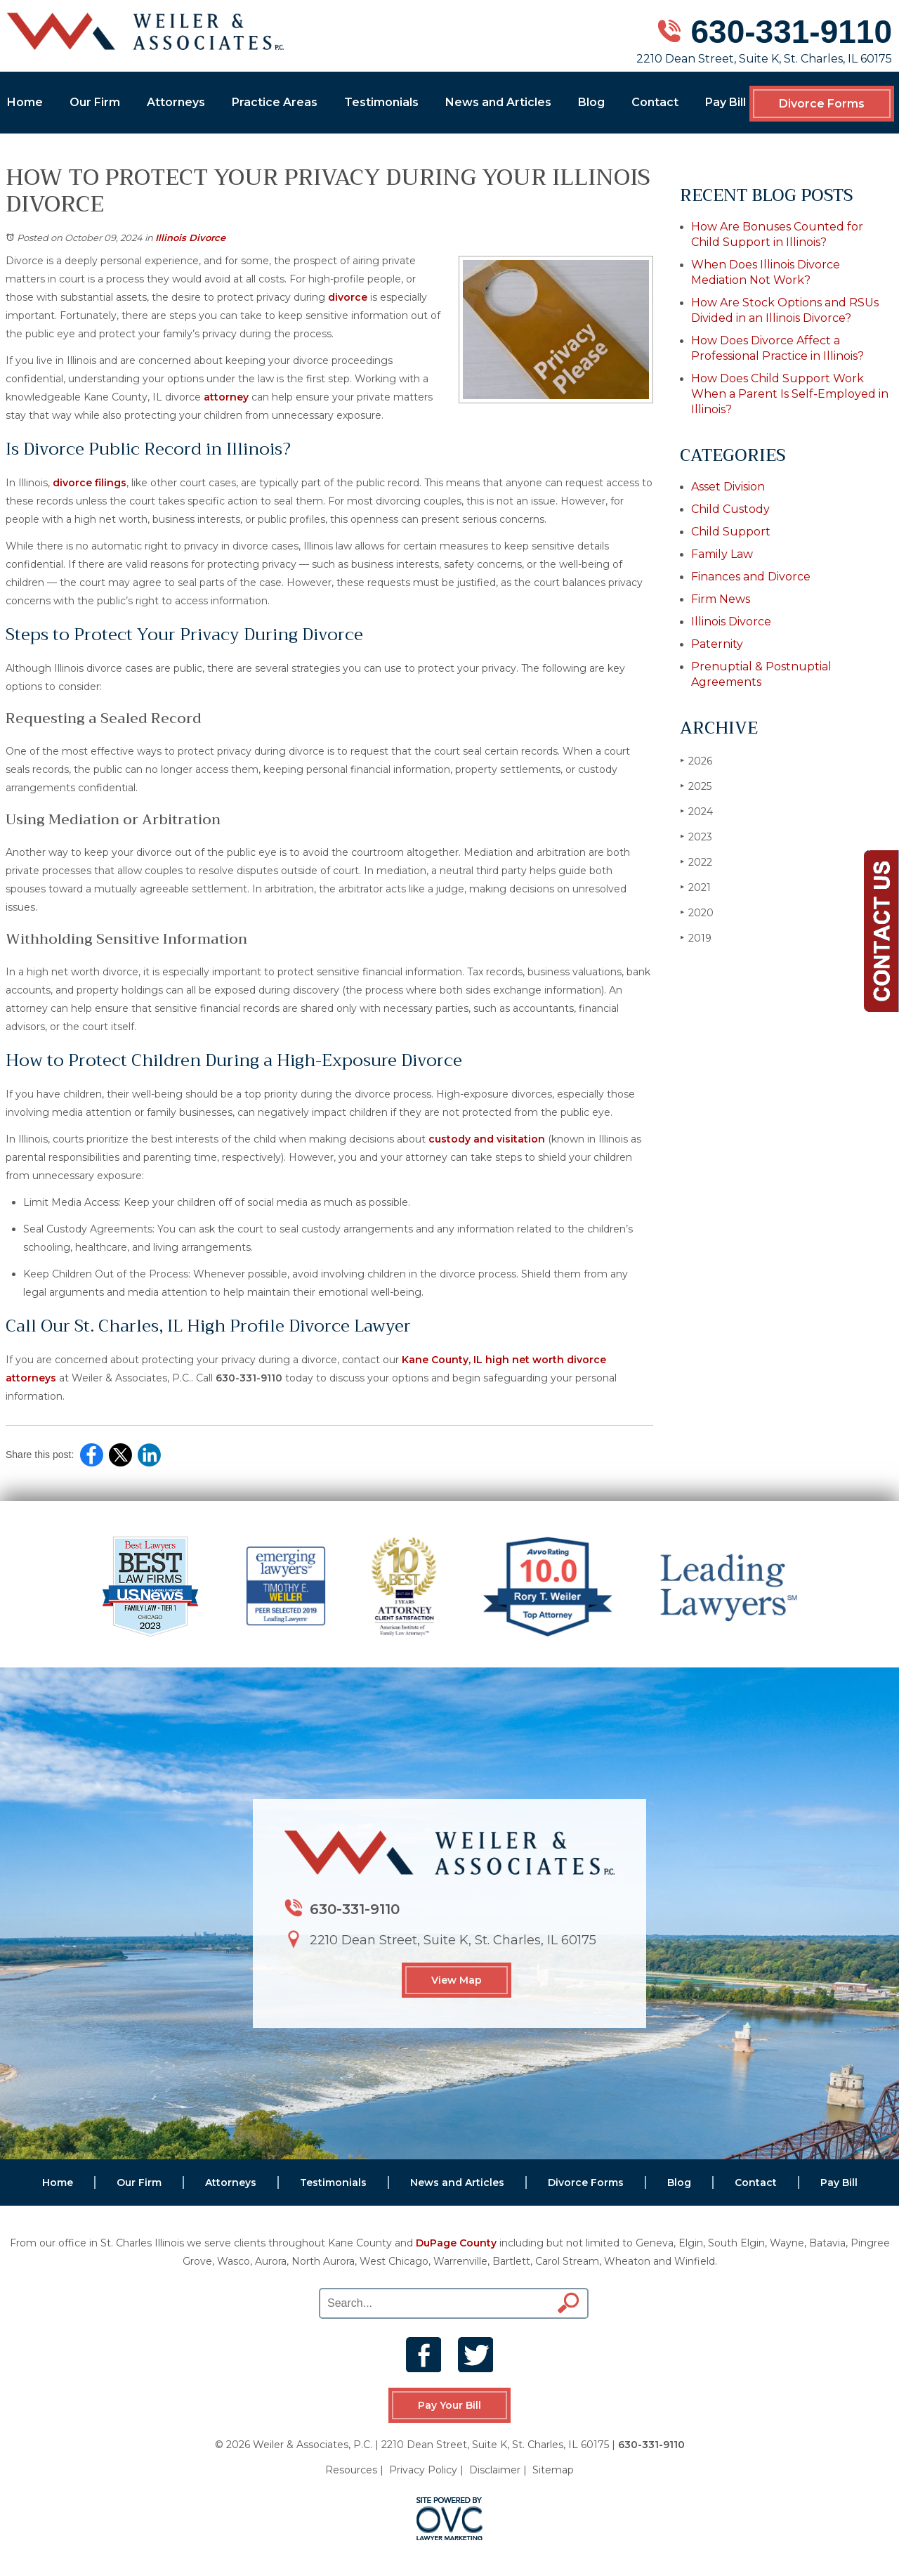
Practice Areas (274, 102)
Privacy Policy (423, 2470)
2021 (695, 887)
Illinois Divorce (190, 237)
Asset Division (728, 486)
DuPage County (456, 2243)
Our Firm (95, 102)
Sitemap (553, 2470)
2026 (696, 760)
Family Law (722, 554)
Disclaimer (494, 2470)
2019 (695, 938)
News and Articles (498, 102)
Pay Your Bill (449, 2405)
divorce (347, 297)
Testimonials (381, 102)
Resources (351, 2470)
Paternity (717, 644)
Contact (654, 102)
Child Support (730, 531)
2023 (696, 836)
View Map (456, 1980)
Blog (591, 102)
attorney (226, 397)
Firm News (720, 599)
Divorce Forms (822, 103)
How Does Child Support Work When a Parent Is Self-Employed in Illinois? (789, 394)
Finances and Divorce (751, 576)
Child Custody (730, 509)
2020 (697, 912)
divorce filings (89, 482)
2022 (696, 862)
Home (25, 102)
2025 (695, 786)
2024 (696, 811)
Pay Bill (725, 102)
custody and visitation (486, 1139)
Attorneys (176, 102)
